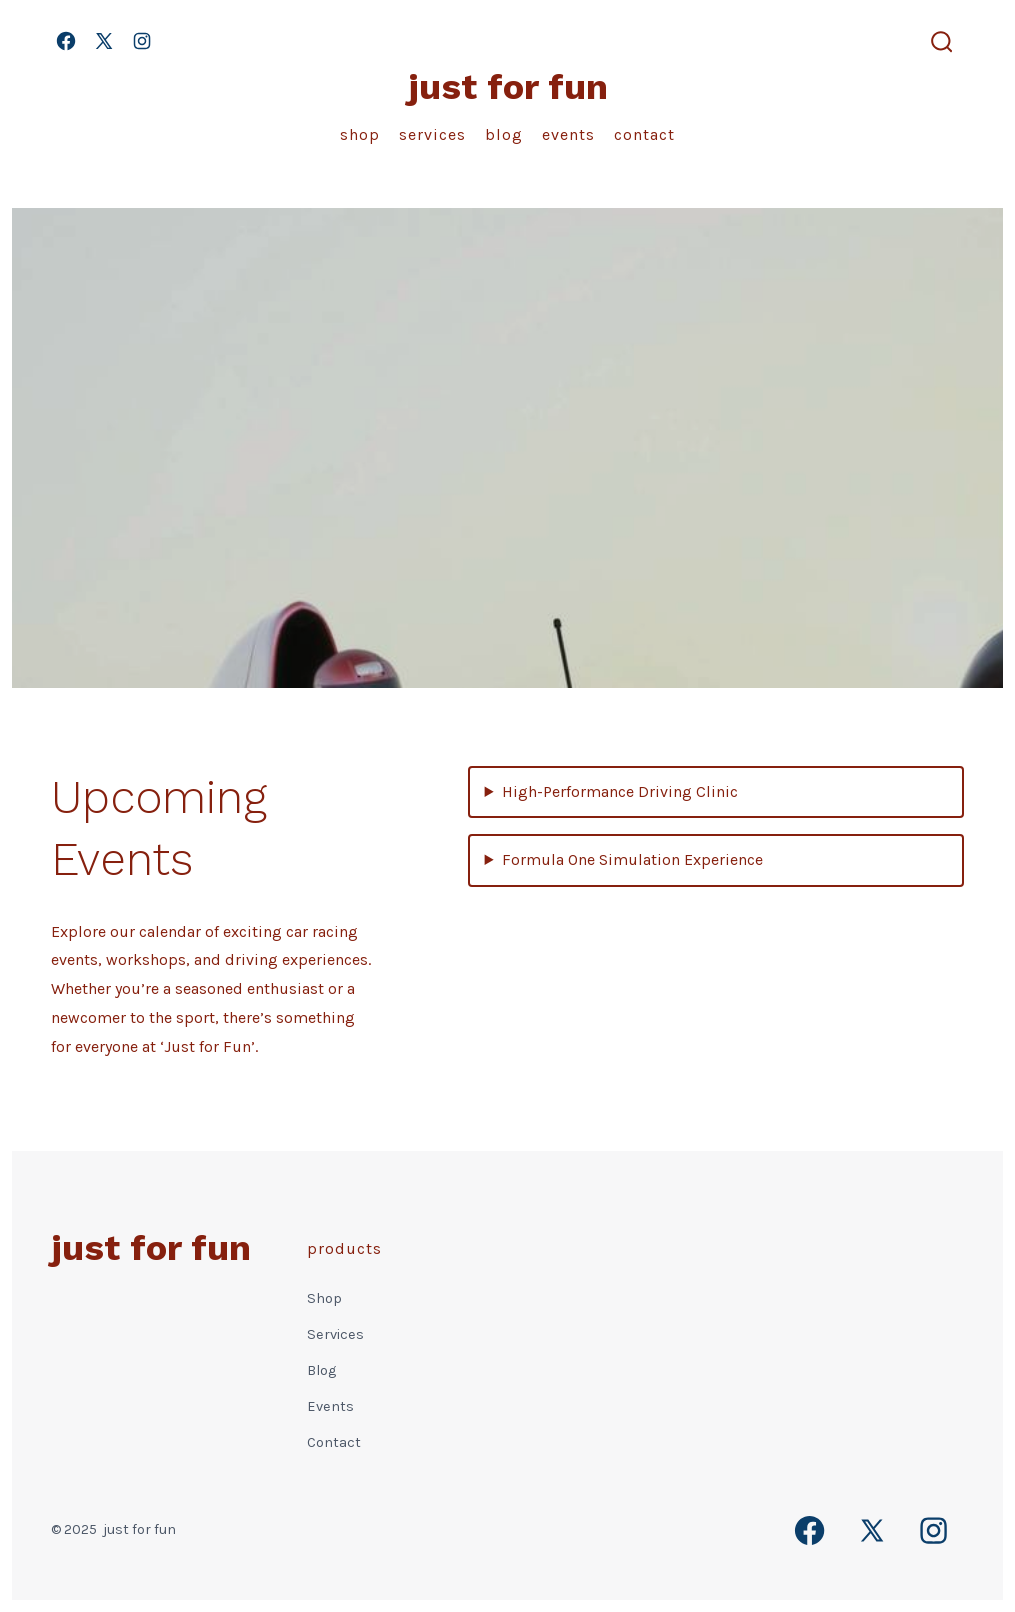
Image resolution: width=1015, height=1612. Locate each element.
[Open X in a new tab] (104, 41)
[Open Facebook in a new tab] (66, 41)
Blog (504, 134)
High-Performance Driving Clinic (620, 791)
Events (568, 134)
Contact (644, 134)
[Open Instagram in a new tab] (142, 41)
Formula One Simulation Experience (632, 859)
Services (432, 134)
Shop (360, 134)
